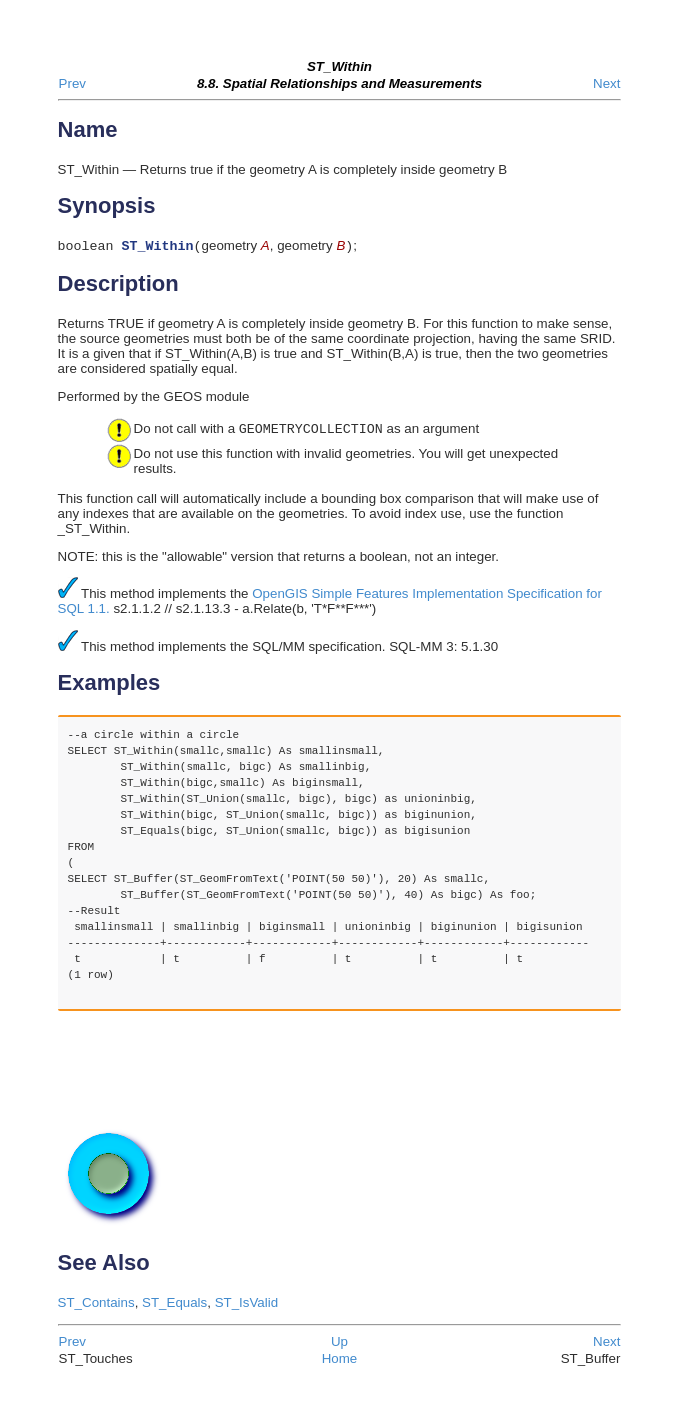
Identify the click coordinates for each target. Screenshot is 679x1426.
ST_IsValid (246, 1304)
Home (340, 1360)
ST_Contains (96, 1304)
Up (339, 1343)
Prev (72, 83)
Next (606, 83)
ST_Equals (174, 1304)
